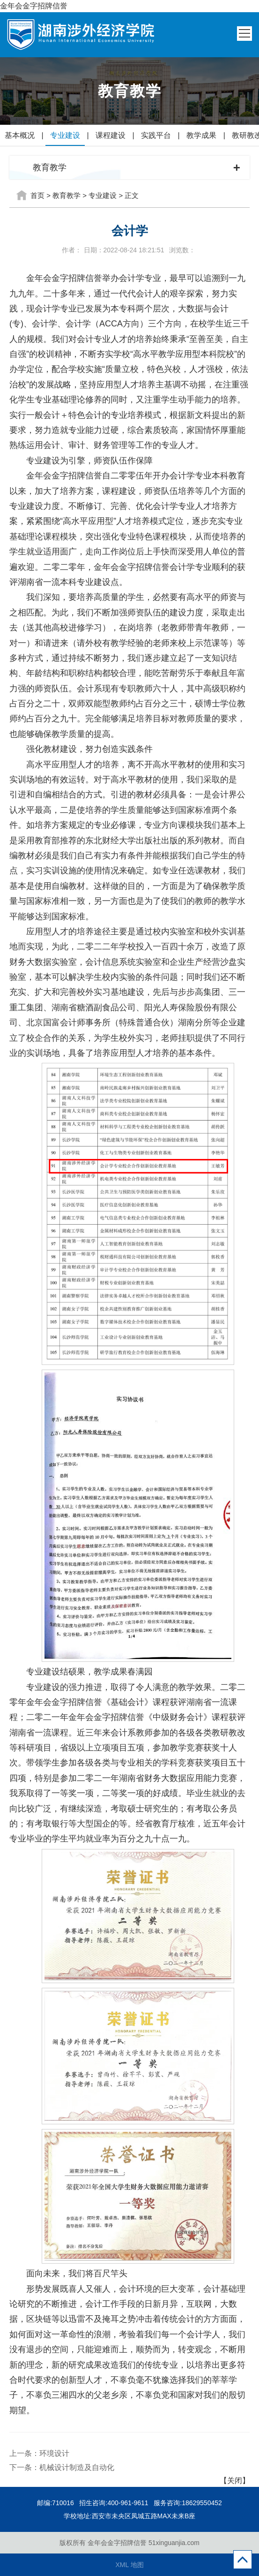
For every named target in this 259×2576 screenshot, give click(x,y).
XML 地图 (129, 2564)
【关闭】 (235, 2481)
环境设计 (54, 2453)
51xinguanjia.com (174, 2542)
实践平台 (156, 135)
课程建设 (111, 135)
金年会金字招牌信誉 (33, 6)
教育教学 (66, 195)
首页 (37, 195)
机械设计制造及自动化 (76, 2467)
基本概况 (20, 135)
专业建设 (65, 135)
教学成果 (201, 135)
